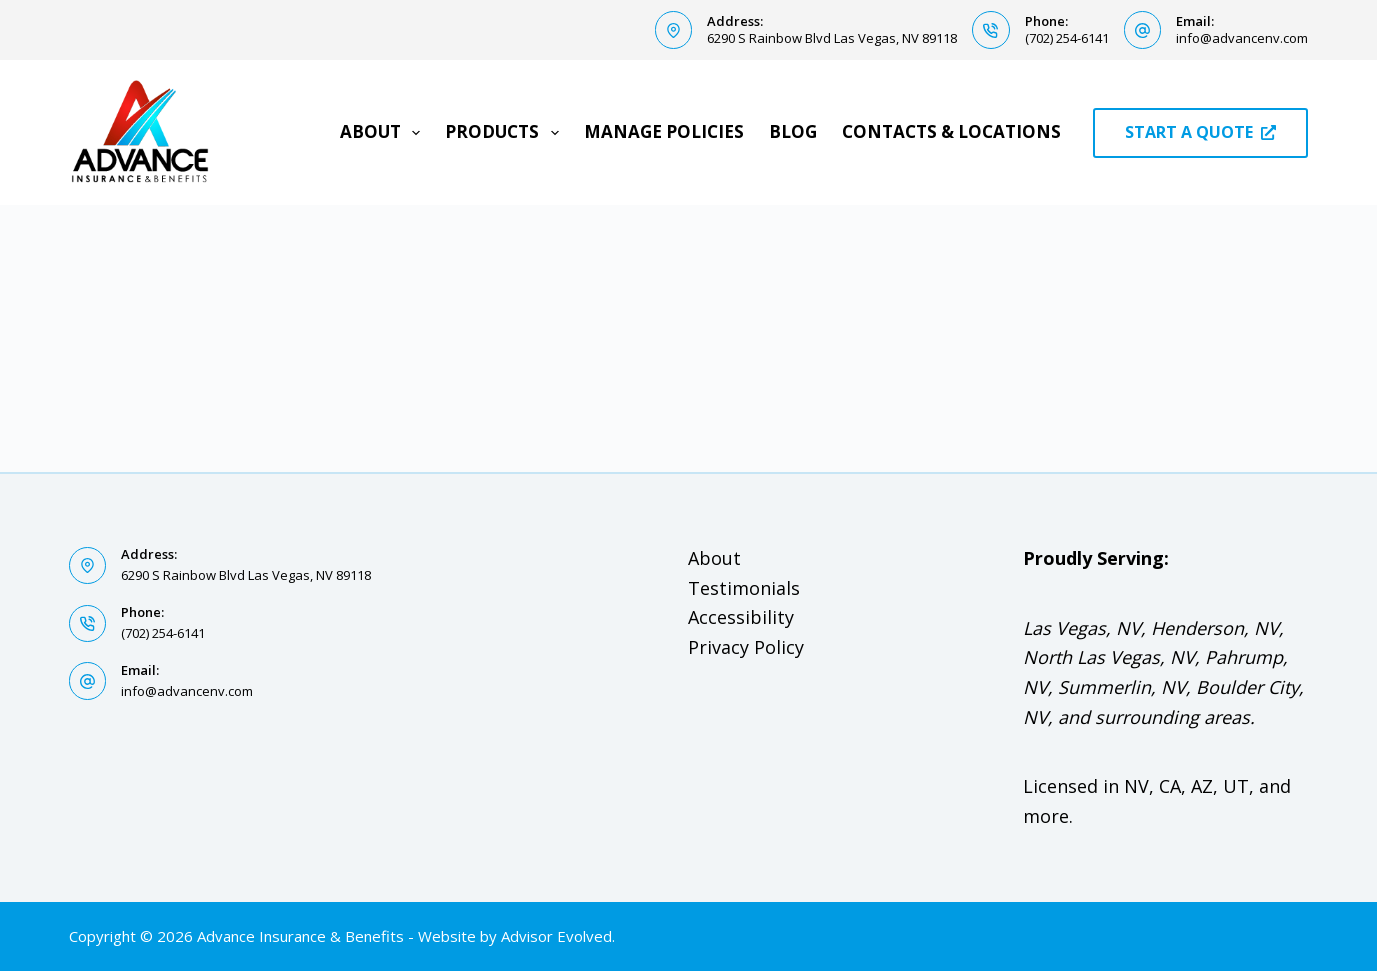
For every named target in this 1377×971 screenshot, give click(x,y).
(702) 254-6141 (1067, 38)
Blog (793, 131)
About (384, 132)
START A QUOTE (1200, 132)
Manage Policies (664, 131)
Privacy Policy (746, 647)
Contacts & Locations (951, 131)
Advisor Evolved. (558, 936)
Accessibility (741, 617)
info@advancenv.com (1242, 38)
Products (505, 132)
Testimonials (744, 588)
